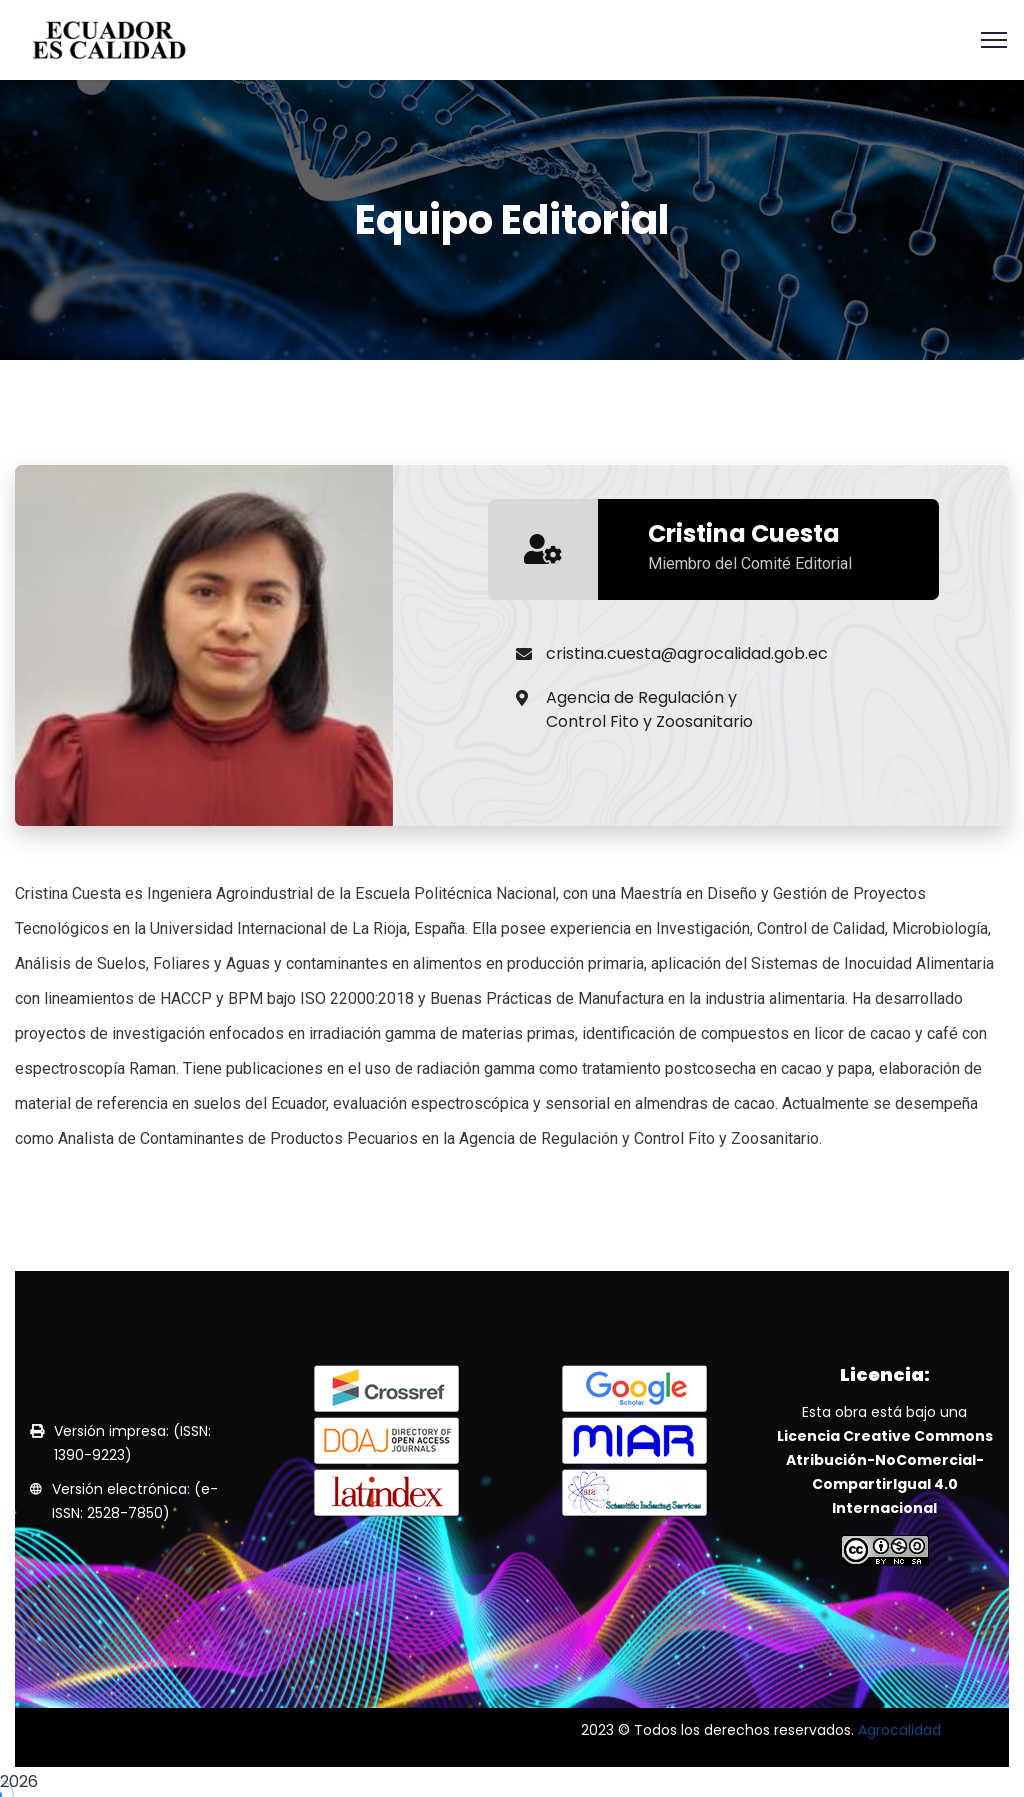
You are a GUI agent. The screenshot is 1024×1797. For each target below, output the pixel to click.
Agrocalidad (899, 1730)
